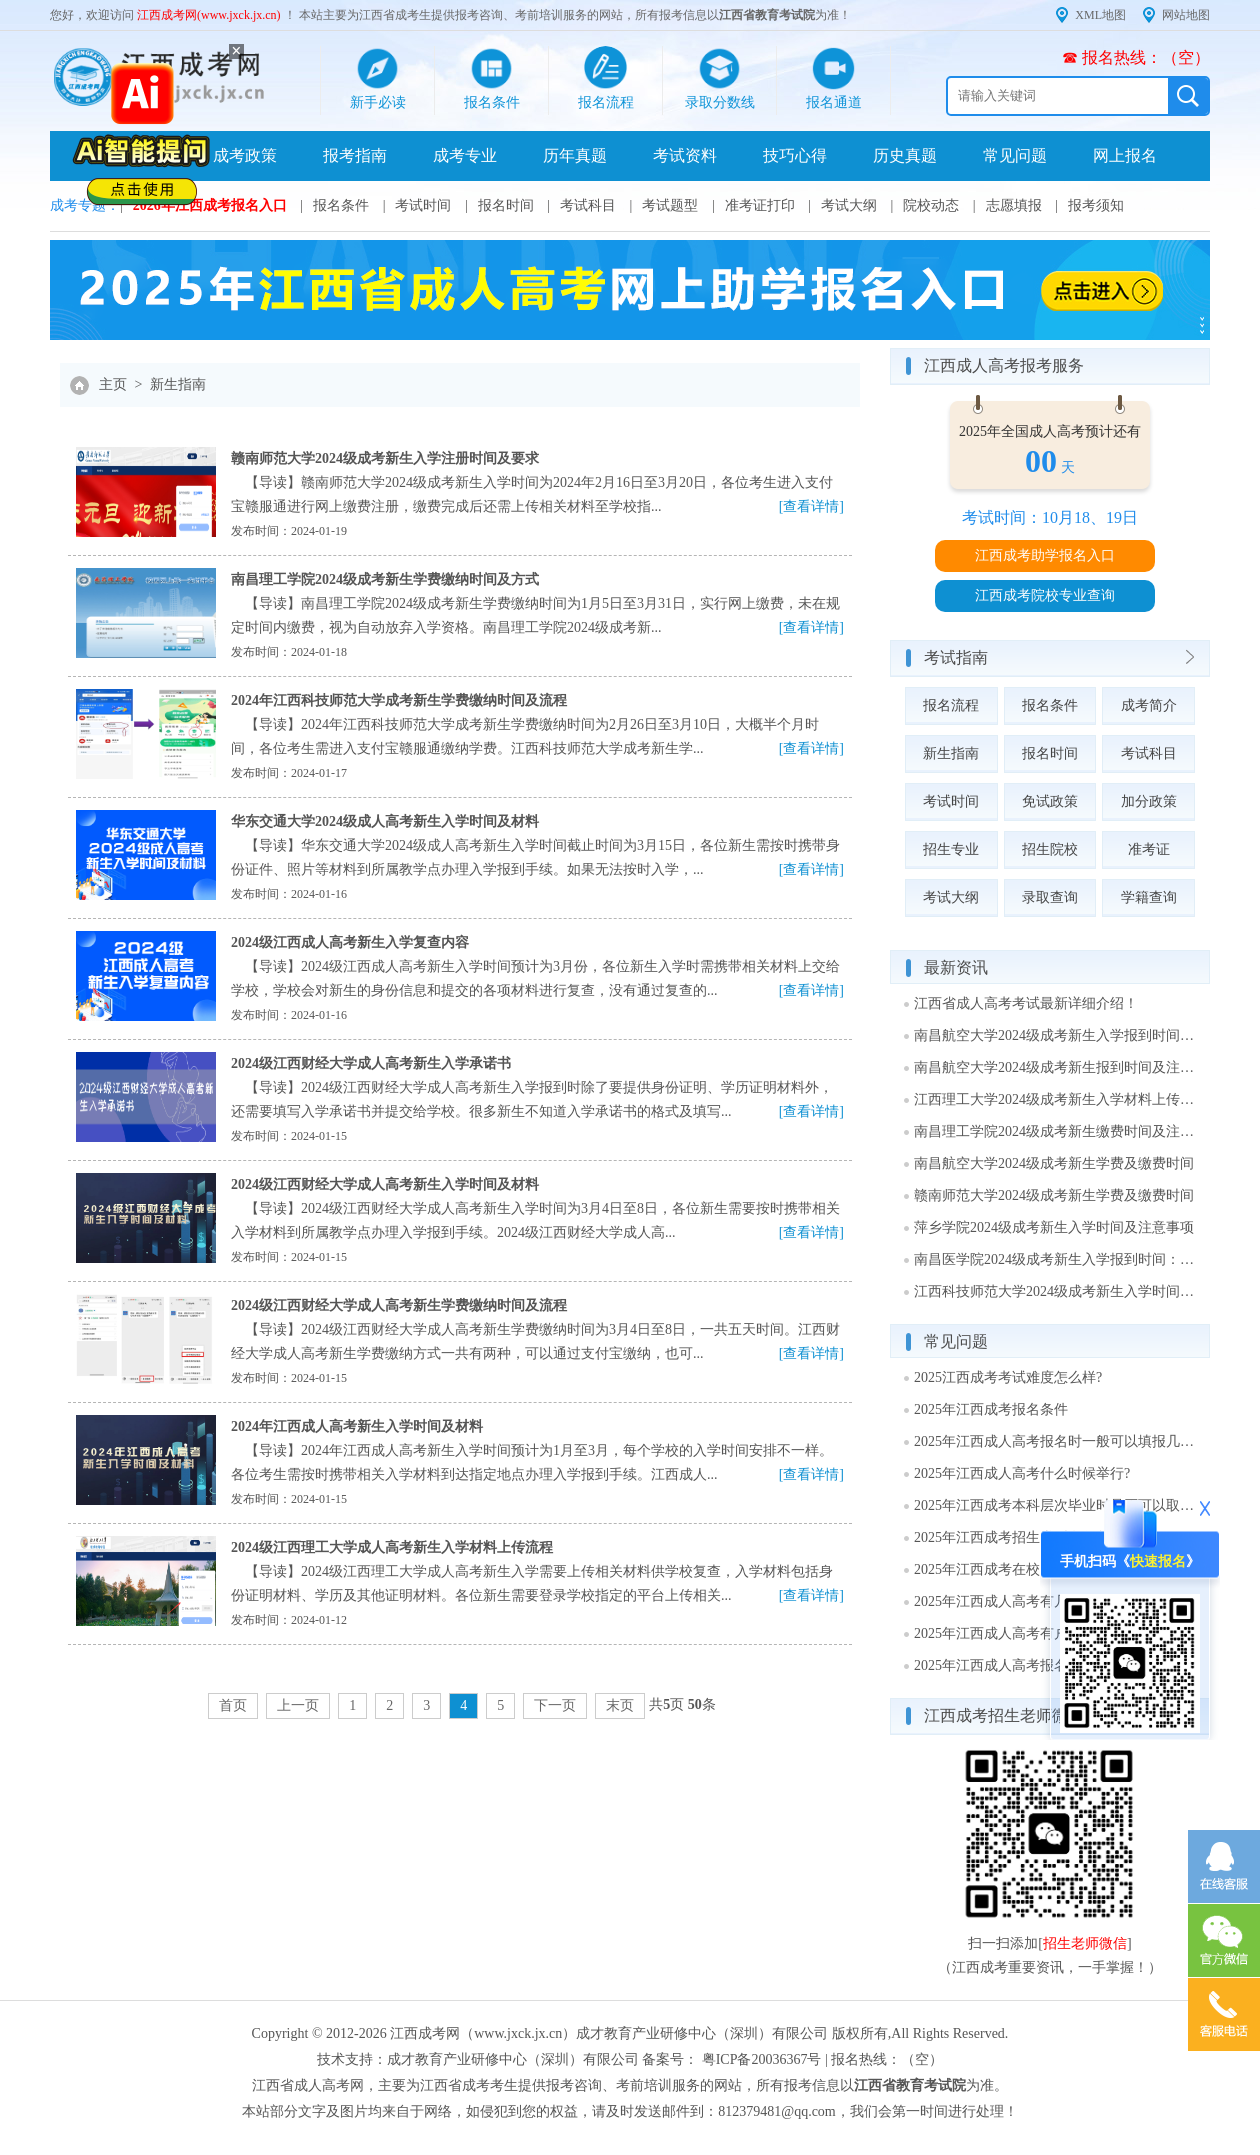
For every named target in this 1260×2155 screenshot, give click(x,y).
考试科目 (588, 205)
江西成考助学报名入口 (1045, 555)
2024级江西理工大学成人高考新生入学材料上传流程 (392, 1547)
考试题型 (670, 205)
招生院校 (1050, 849)
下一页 (555, 1705)
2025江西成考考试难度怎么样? (1008, 1377)
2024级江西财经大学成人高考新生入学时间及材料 (385, 1184)
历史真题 (905, 155)
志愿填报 (1014, 205)
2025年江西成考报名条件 (991, 1409)
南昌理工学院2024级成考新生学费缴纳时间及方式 (385, 579)
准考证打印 (760, 205)
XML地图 (1100, 15)
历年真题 (575, 155)
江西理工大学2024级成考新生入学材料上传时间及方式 (1055, 1099)
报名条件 (341, 205)
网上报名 (1125, 155)
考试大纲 (849, 205)
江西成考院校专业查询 (1045, 595)
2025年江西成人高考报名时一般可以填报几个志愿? (1055, 1441)
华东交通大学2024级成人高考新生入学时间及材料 (385, 821)
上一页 (298, 1705)
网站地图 (1186, 15)
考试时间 (423, 205)
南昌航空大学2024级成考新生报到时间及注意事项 (1055, 1067)
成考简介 (1149, 705)
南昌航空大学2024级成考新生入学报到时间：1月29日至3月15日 (1055, 1035)
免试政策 (1050, 801)
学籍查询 (1149, 897)
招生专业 (951, 849)
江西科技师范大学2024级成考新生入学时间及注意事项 (1055, 1291)
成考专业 (465, 155)
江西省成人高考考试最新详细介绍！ (1026, 1003)
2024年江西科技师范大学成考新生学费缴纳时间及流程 (399, 700)
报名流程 (951, 705)
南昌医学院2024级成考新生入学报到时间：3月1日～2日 (1055, 1259)
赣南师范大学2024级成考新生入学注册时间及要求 (385, 458)
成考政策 (245, 155)
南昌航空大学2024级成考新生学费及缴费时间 (1054, 1163)
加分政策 (1149, 801)
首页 (233, 1705)
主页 (113, 384)
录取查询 (1050, 897)
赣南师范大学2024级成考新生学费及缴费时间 (1054, 1195)
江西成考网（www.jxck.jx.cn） (483, 2033)
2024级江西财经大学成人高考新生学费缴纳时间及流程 (399, 1305)
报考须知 (1096, 205)
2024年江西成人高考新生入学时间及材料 (357, 1426)
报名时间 (506, 205)
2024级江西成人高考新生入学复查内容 (350, 942)
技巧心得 (795, 155)
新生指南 (178, 384)
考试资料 (685, 155)
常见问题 (1015, 155)
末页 (620, 1705)
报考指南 (355, 155)
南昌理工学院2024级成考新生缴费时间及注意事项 (1055, 1131)
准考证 (1149, 849)
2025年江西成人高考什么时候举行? (1022, 1473)
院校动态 (931, 205)
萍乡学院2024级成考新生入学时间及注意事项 (1054, 1227)
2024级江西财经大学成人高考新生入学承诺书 (371, 1063)
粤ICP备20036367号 (762, 2059)
